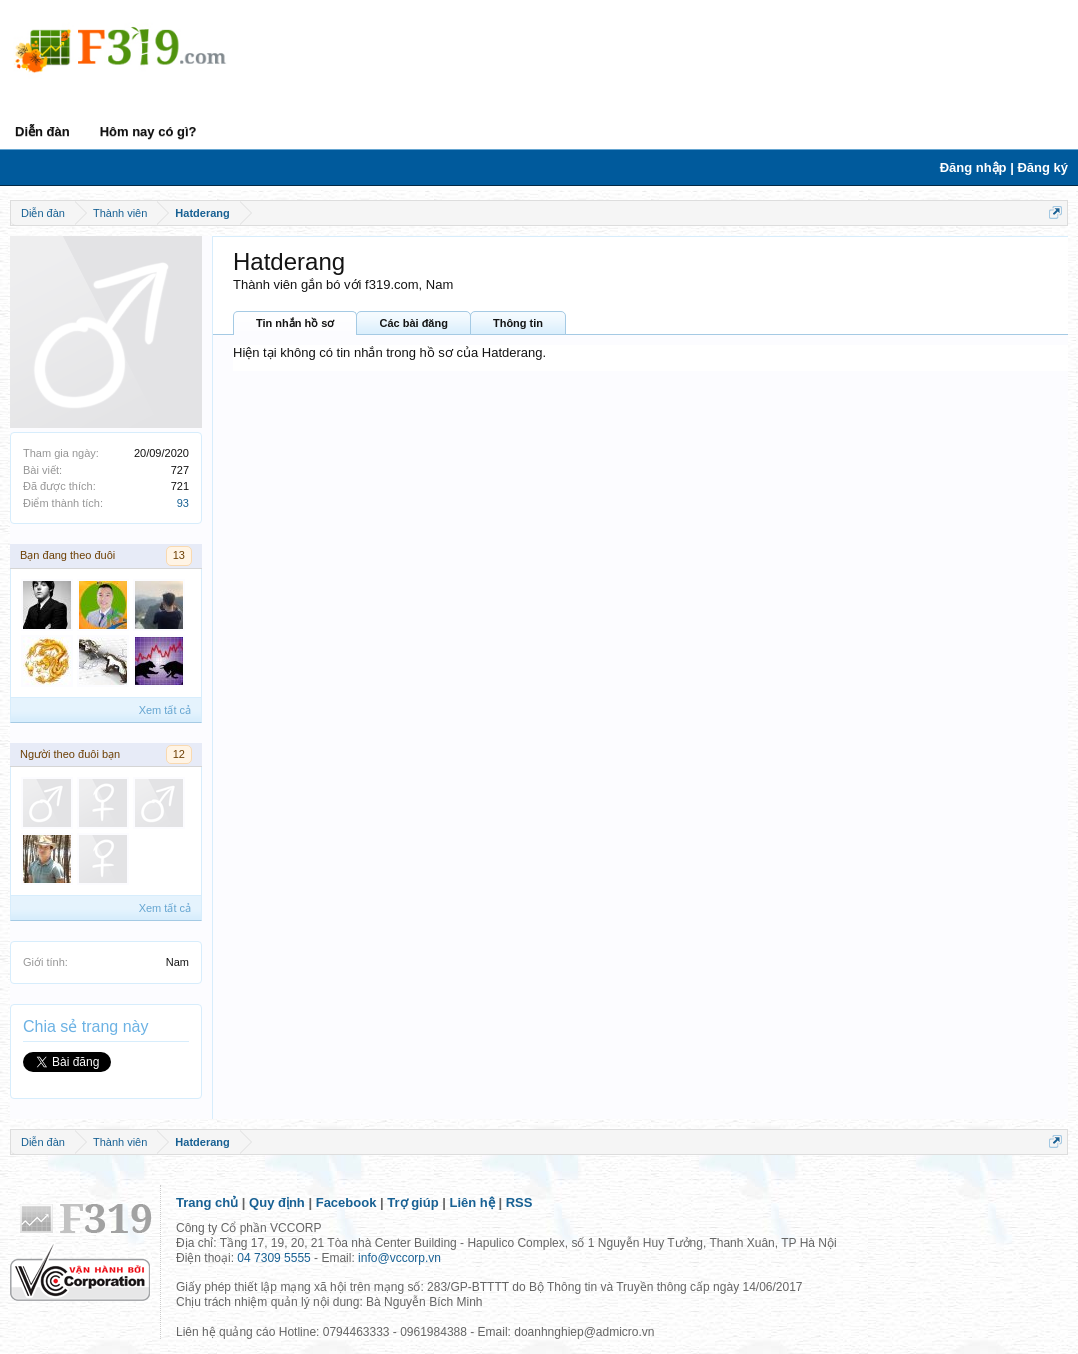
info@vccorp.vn (399, 1258)
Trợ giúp (412, 1202)
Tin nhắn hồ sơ (295, 323)
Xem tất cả (165, 710)
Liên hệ (472, 1202)
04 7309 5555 (273, 1258)
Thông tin (518, 323)
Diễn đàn (42, 131)
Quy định (277, 1202)
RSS (519, 1202)
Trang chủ (207, 1202)
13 (179, 555)
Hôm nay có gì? (148, 131)
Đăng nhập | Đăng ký (1004, 167)
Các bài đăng (413, 323)
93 (183, 503)
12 (179, 754)
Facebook (346, 1202)
